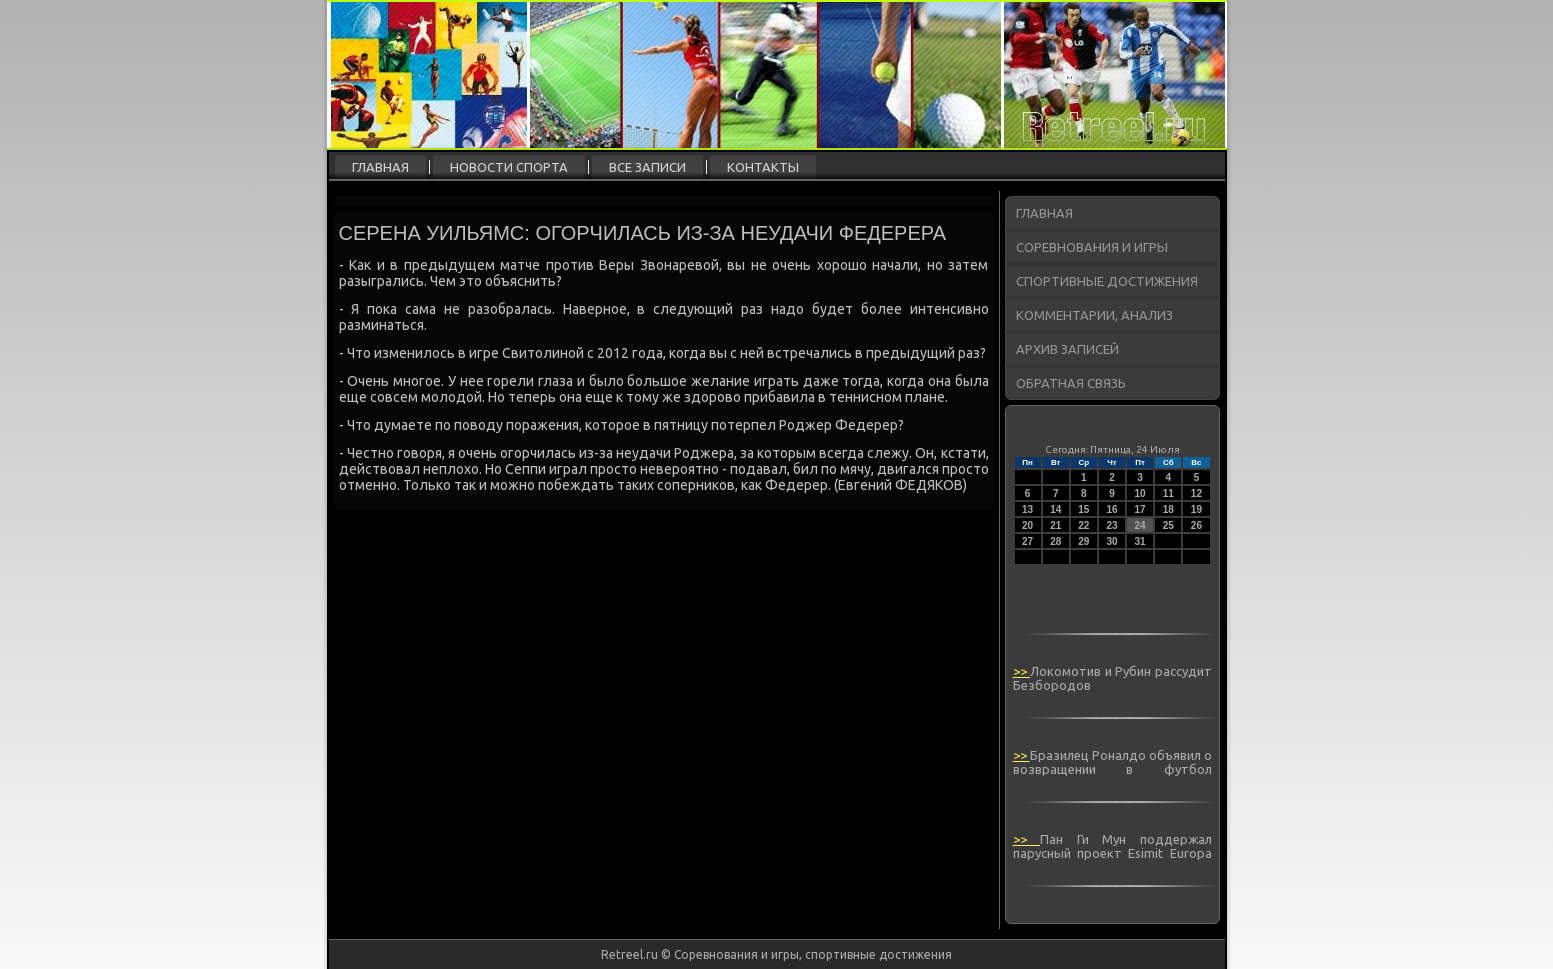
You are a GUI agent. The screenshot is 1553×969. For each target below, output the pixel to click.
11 (1168, 493)
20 (1027, 525)
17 (1140, 509)
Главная (380, 167)
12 (1196, 493)
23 (1111, 525)
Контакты (763, 167)
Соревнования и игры (1092, 247)
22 (1083, 525)
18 (1168, 509)
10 (1140, 493)
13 (1027, 509)
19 (1196, 509)
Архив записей (1067, 349)
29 (1083, 541)
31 (1140, 541)
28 (1055, 541)
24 (1140, 525)
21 (1055, 525)
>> (1022, 671)
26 (1196, 525)
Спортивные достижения (1107, 281)
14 (1055, 509)
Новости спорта (509, 167)
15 (1083, 509)
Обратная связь (1071, 383)
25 (1168, 525)
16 (1111, 509)
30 (1111, 541)
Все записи (647, 167)
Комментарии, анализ (1094, 315)
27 (1027, 541)
